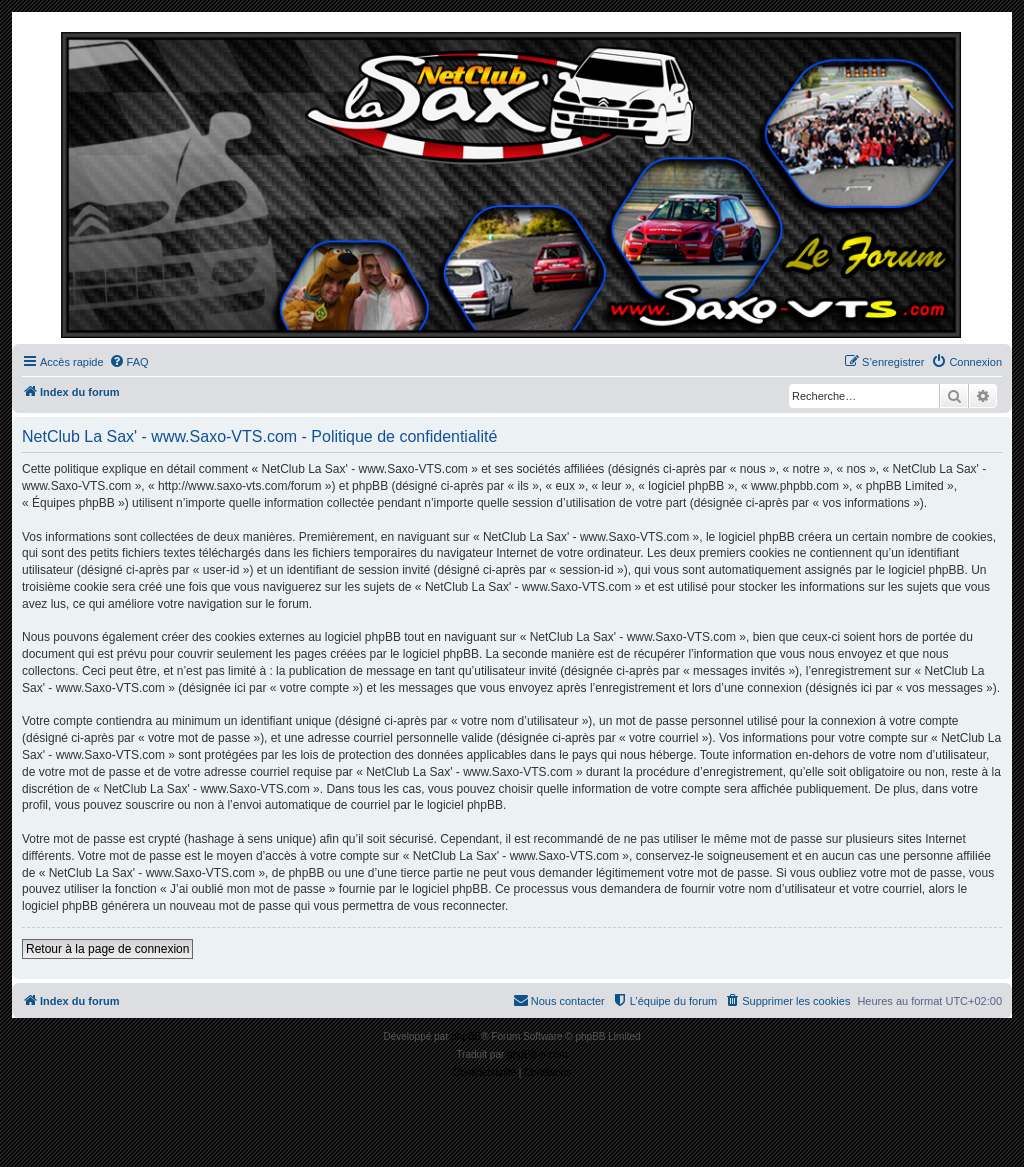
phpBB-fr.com (537, 1054)
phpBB (466, 1036)
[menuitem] (129, 362)
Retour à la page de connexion (107, 949)
